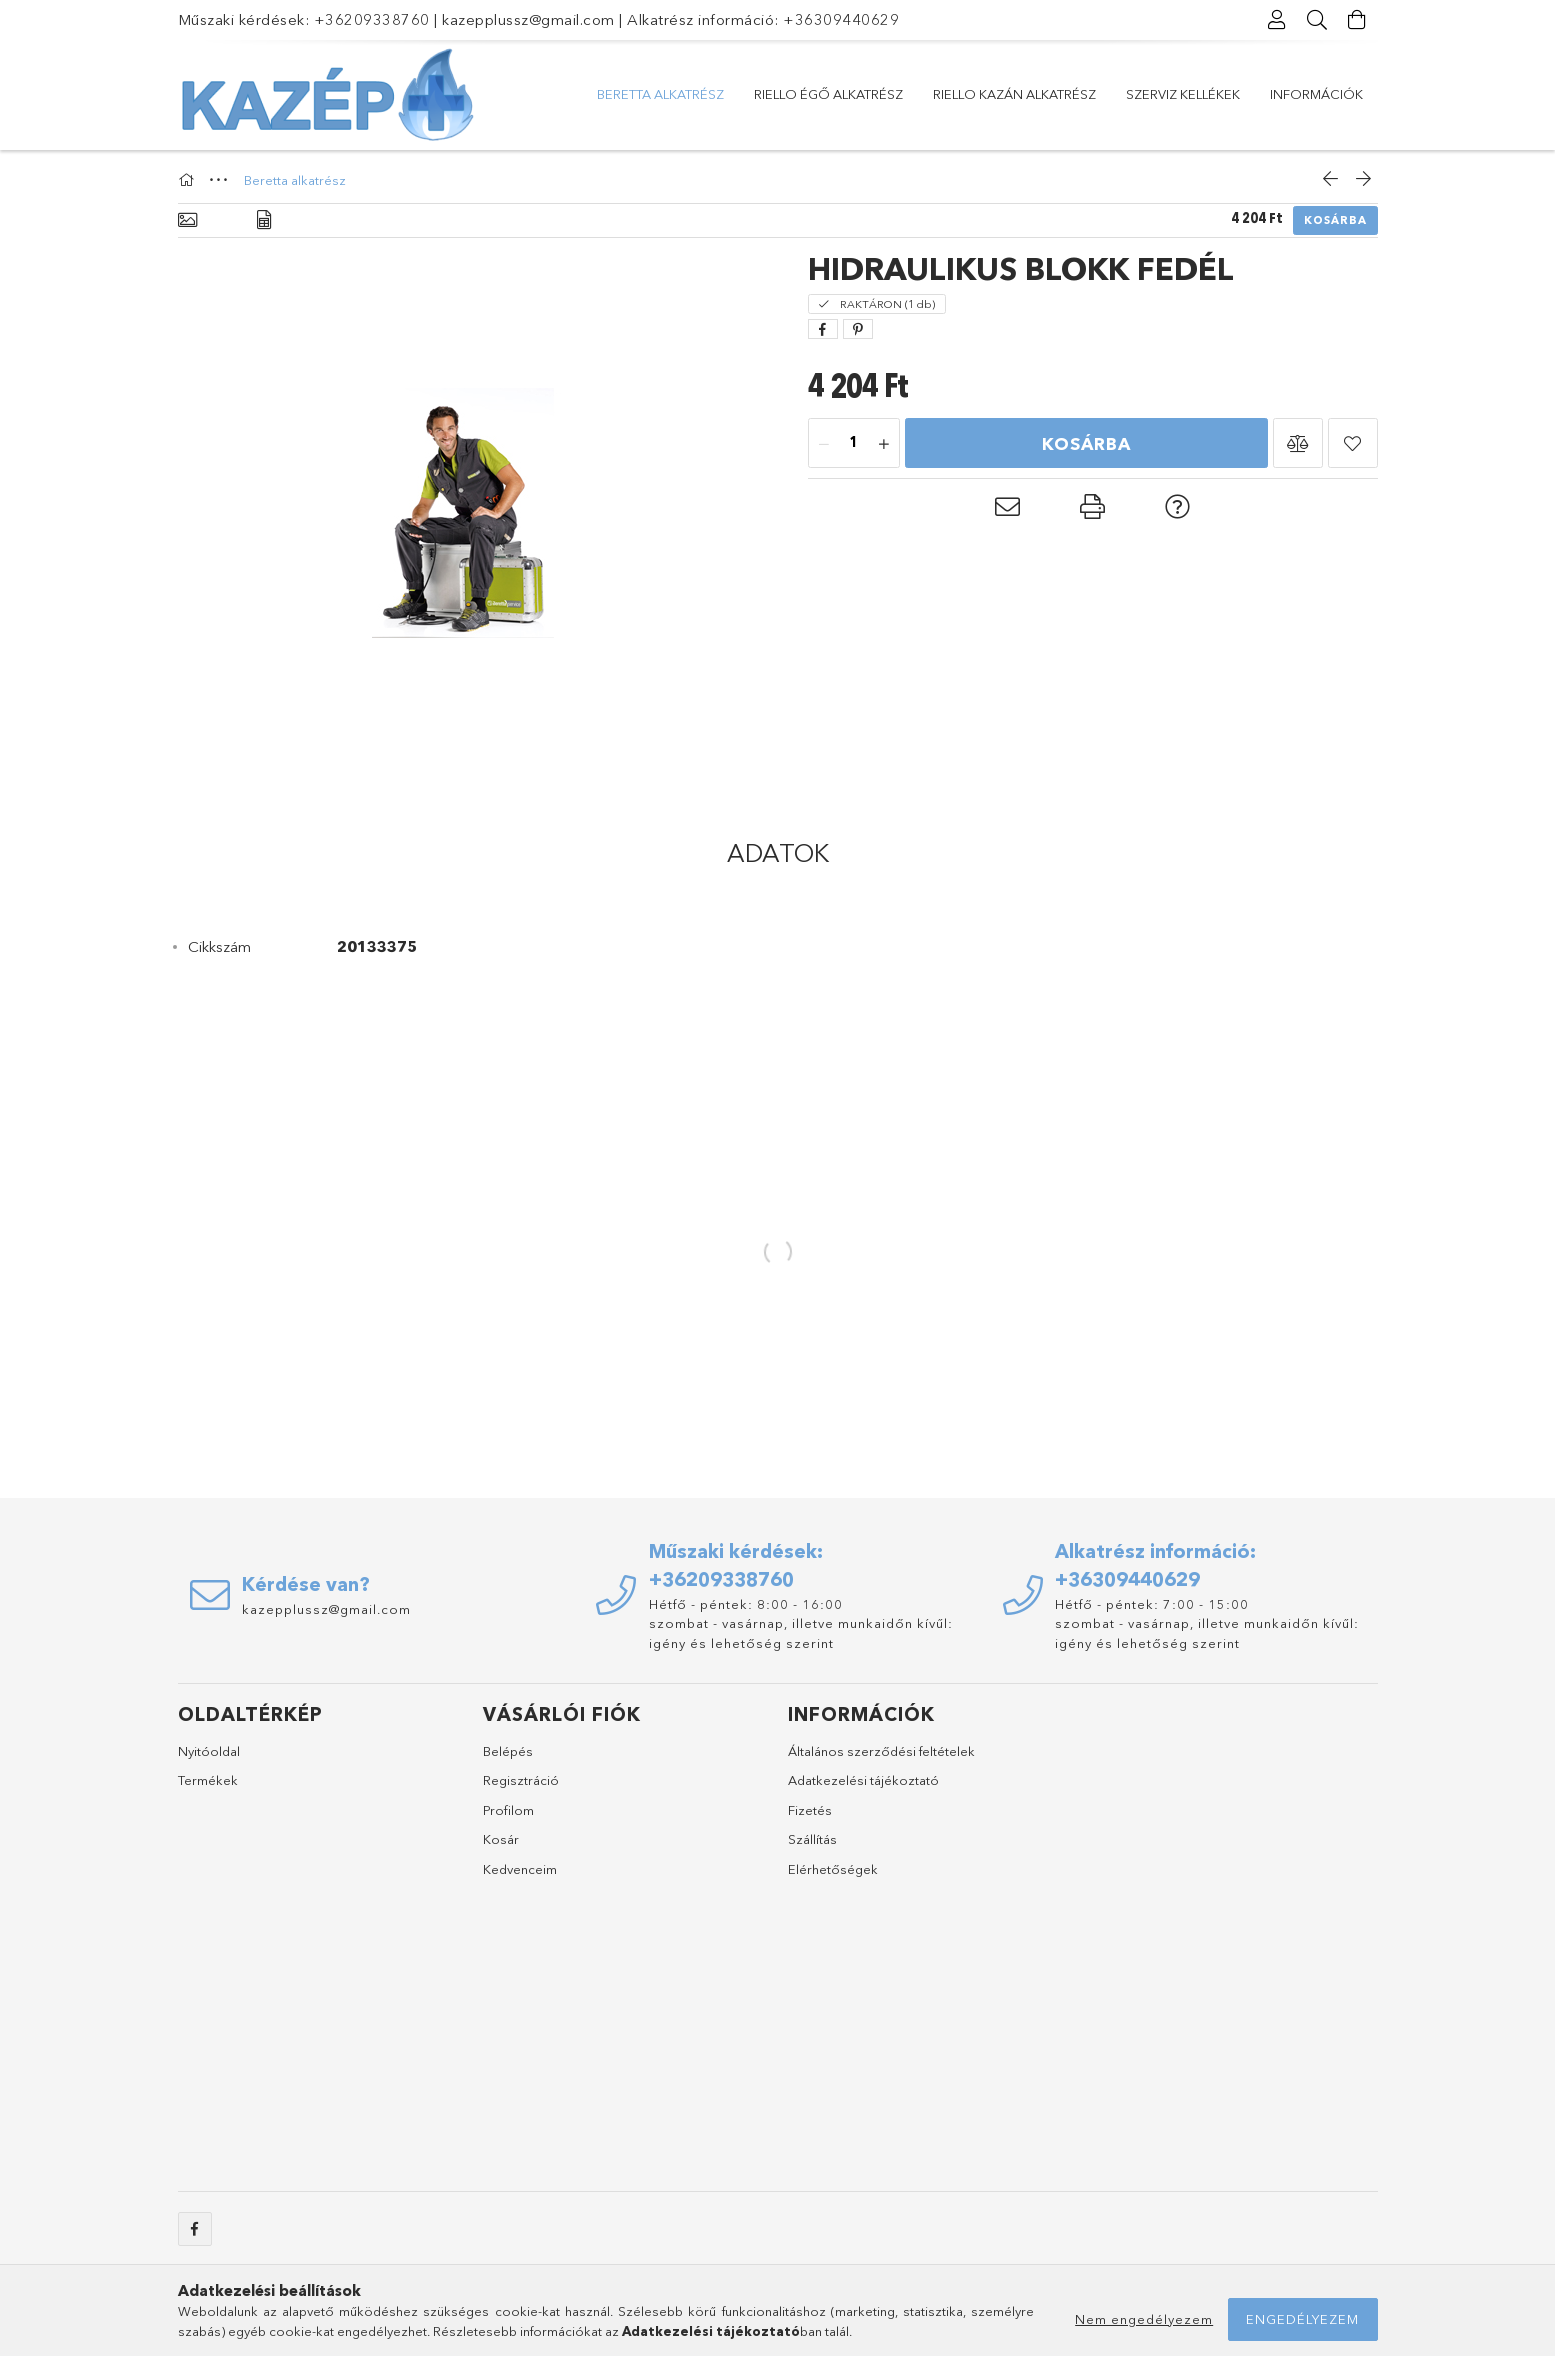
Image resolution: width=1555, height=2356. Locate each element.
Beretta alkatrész (660, 94)
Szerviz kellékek (1183, 94)
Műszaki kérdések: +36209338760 (304, 19)
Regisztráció (521, 1780)
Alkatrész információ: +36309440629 (763, 19)
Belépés (508, 1751)
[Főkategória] (189, 180)
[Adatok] (264, 220)
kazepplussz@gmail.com (528, 19)
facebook (195, 2229)
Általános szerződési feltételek (881, 1751)
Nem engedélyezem (1144, 2319)
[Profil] (1278, 20)
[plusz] (884, 444)
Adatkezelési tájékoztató (863, 1780)
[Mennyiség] (854, 444)
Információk (1316, 94)
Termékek (208, 1780)
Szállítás (812, 1839)
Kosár (501, 1839)
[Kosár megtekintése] (1358, 20)
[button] (1298, 443)
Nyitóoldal (209, 1751)
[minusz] (824, 444)
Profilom (508, 1810)
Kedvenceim (520, 1869)
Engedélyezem (1302, 2319)
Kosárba (1335, 220)
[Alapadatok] (187, 220)
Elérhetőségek (833, 1869)
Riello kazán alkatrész (1014, 94)
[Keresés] (1318, 20)
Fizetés (810, 1810)
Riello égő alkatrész (828, 94)
